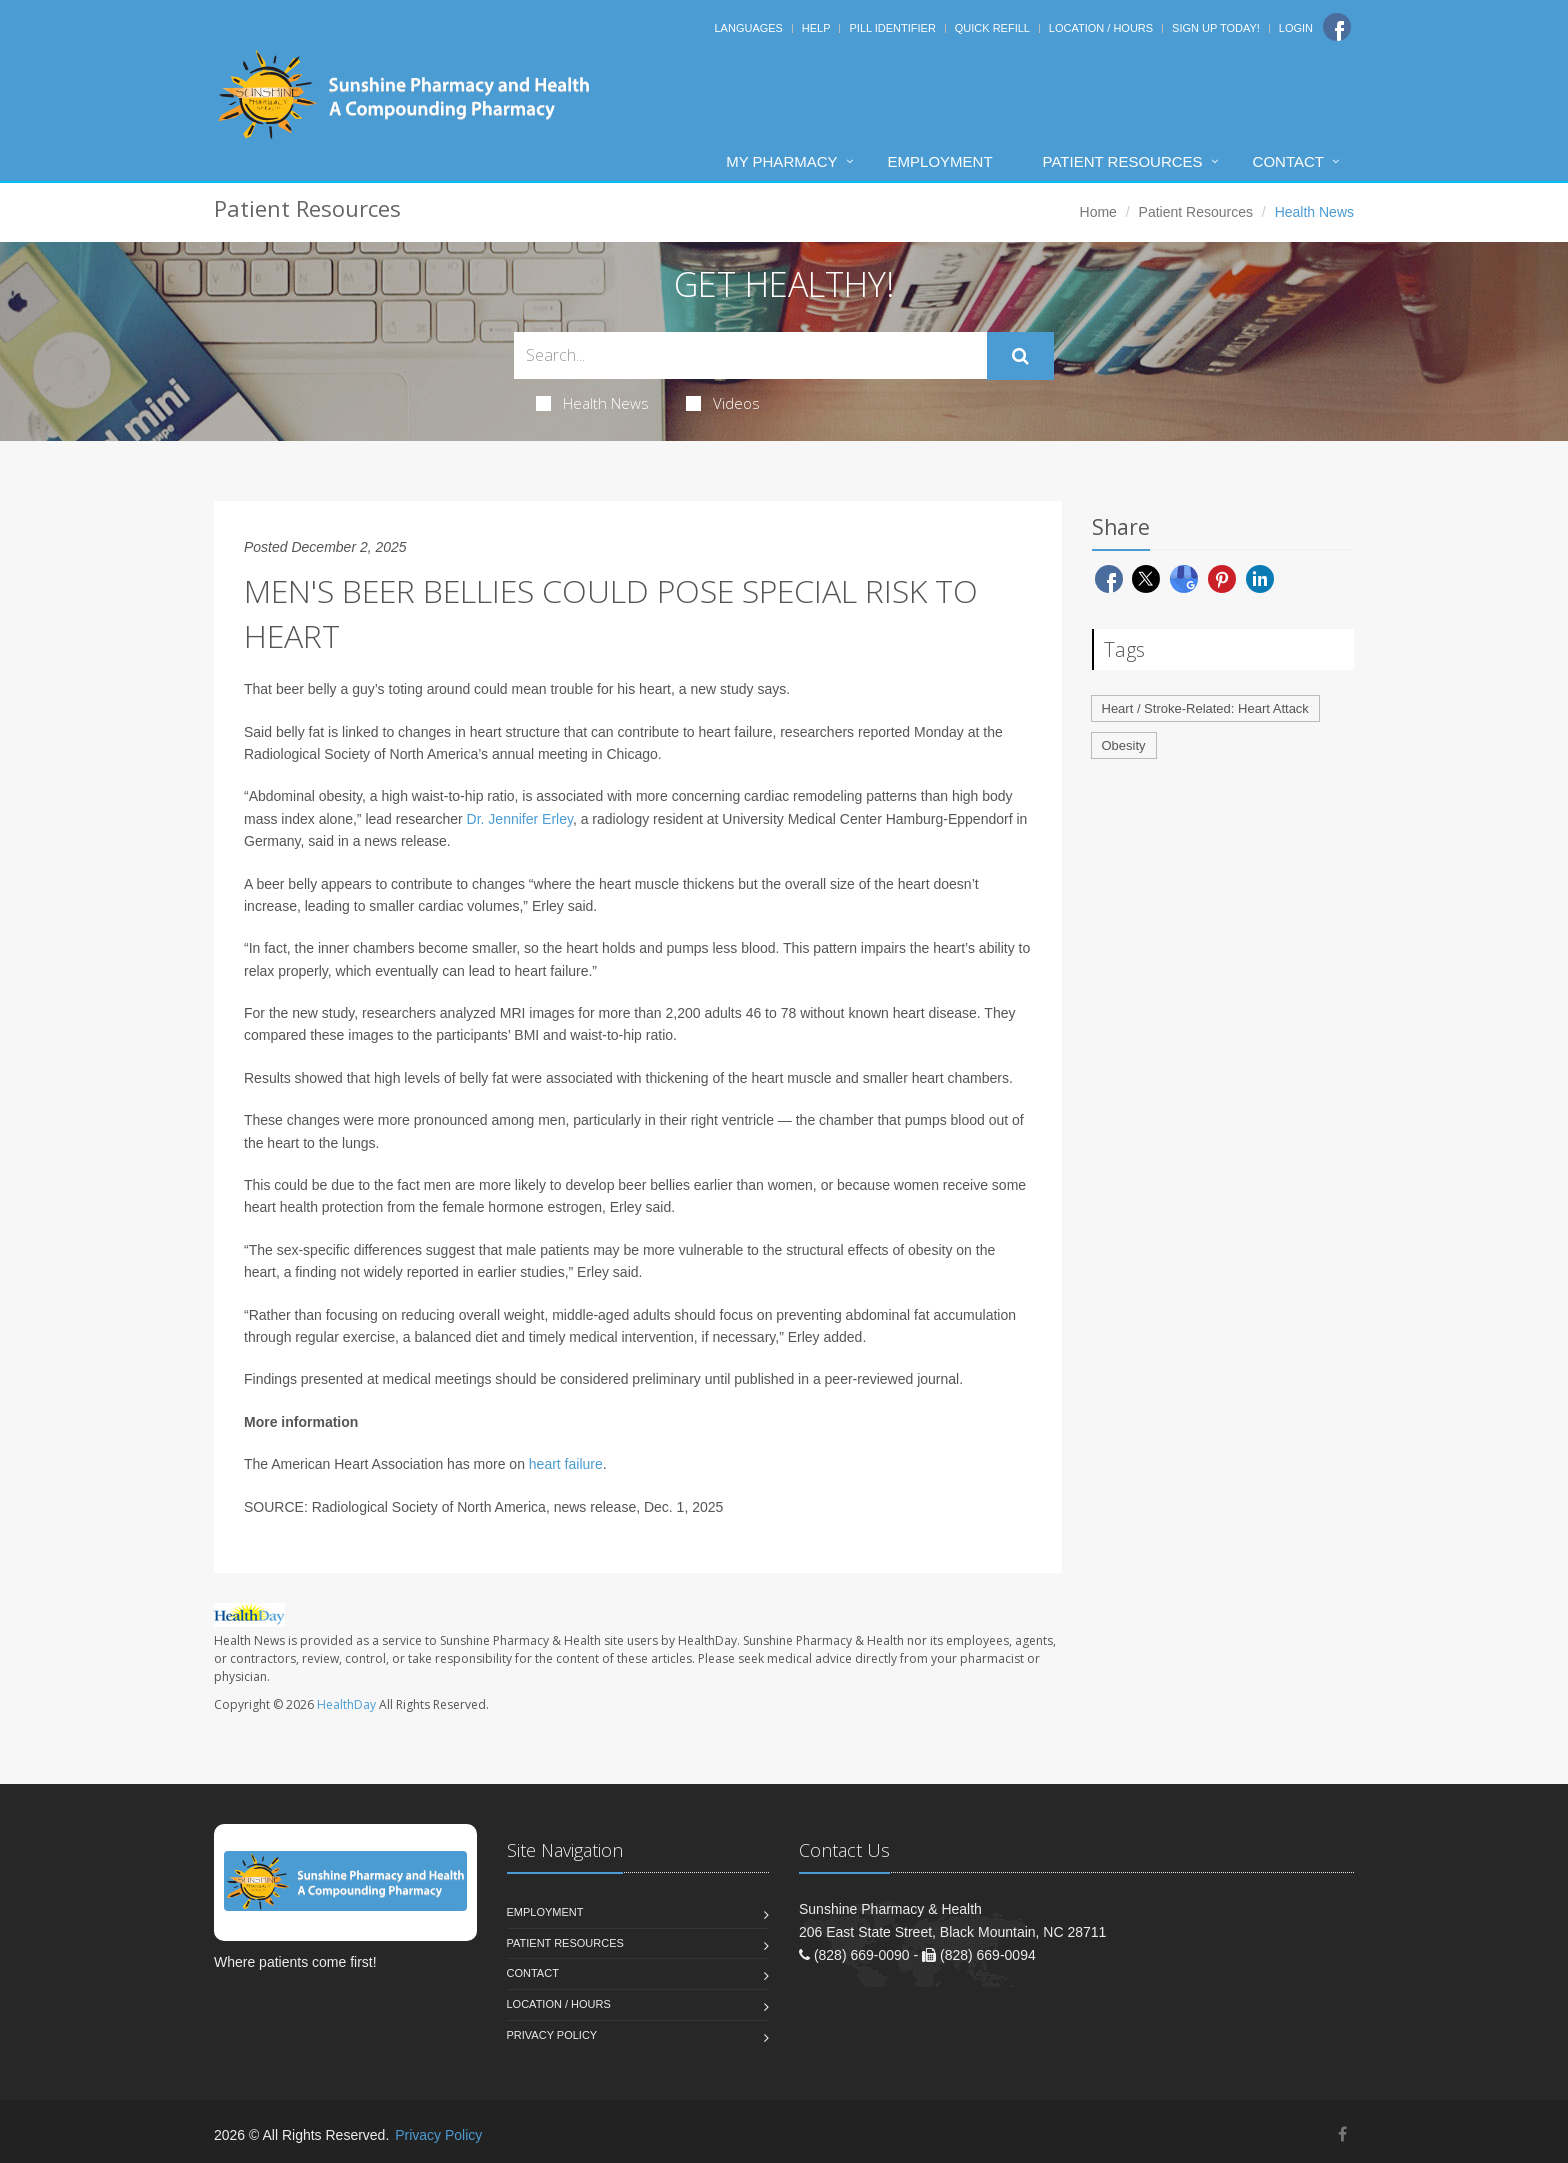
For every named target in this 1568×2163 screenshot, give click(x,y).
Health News (592, 403)
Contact (1288, 161)
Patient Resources (1123, 161)
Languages (748, 28)
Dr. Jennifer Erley (520, 819)
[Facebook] (1337, 27)
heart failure (566, 1464)
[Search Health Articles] (750, 355)
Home (1098, 212)
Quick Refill (992, 28)
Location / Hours (1101, 28)
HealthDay (346, 1704)
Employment (940, 161)
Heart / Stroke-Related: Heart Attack (1205, 708)
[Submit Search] (1020, 356)
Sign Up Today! (1216, 28)
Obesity (1124, 745)
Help (816, 28)
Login (1296, 28)
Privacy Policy (552, 2035)
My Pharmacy (781, 161)
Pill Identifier (892, 28)
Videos (723, 403)
